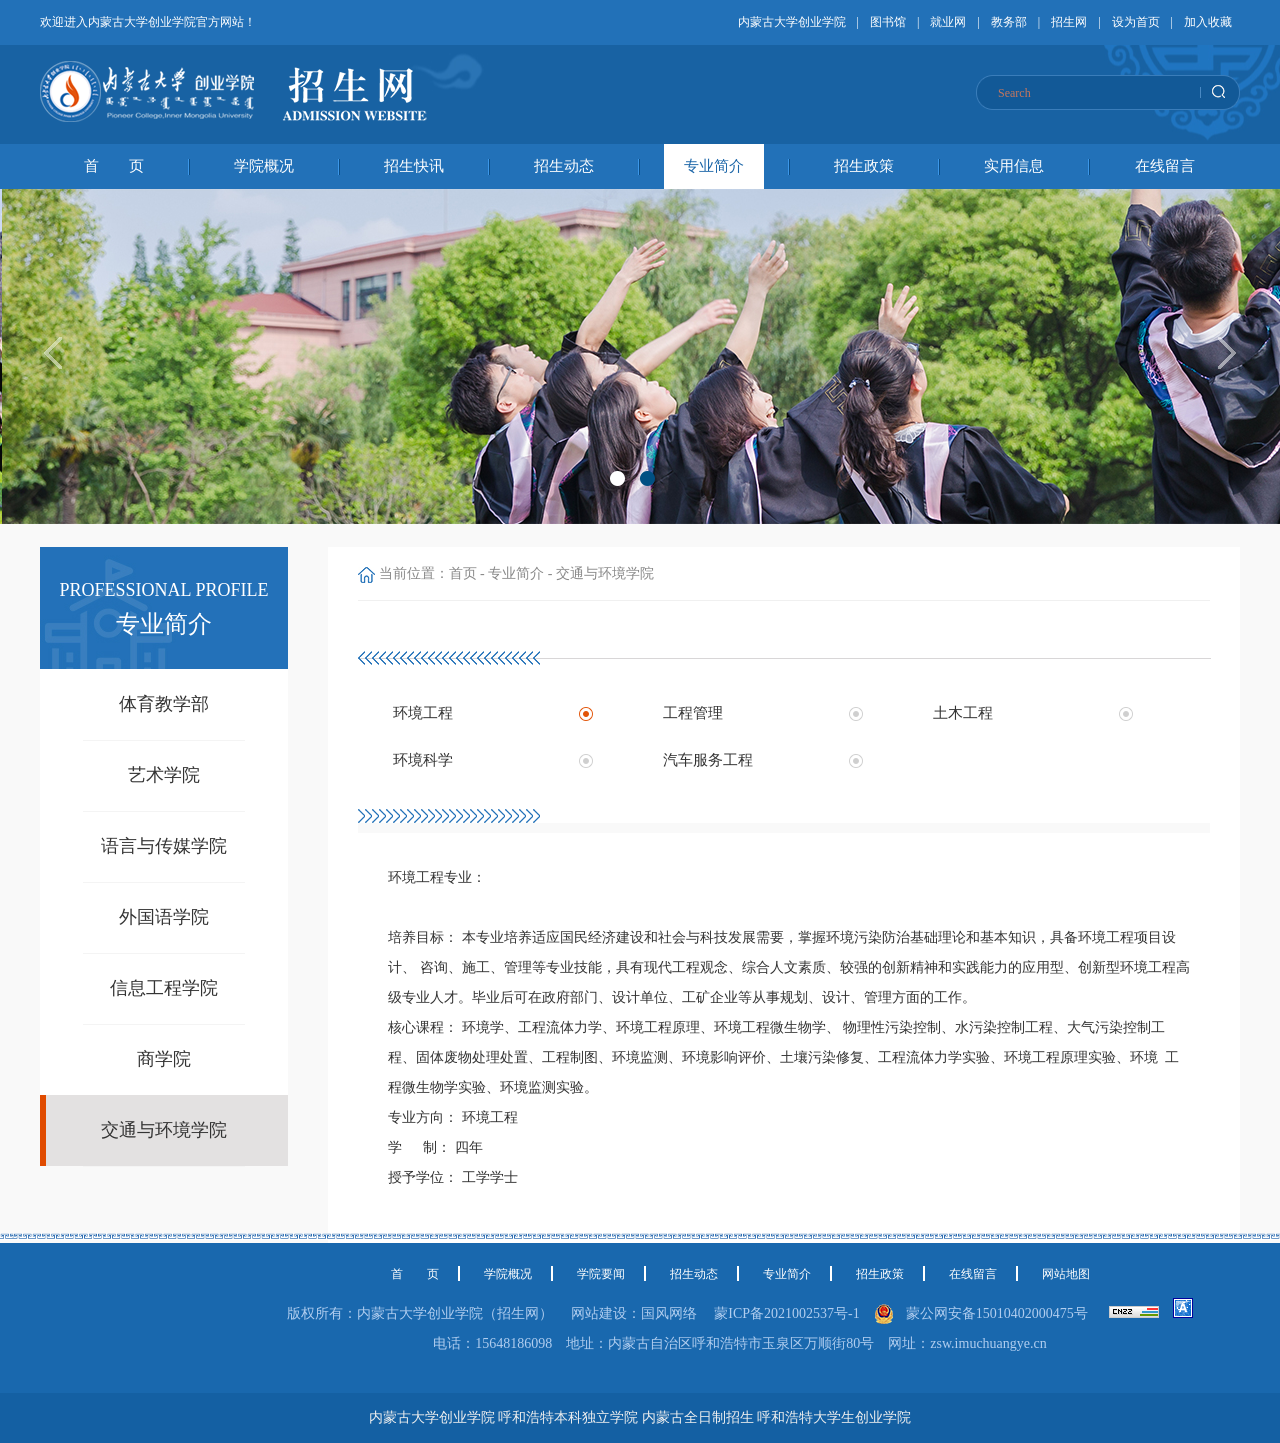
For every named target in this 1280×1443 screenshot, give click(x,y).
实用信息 (1014, 166)
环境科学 (423, 760)
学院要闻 (601, 1274)
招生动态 (564, 166)
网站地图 (1066, 1274)
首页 (463, 573)
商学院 (164, 1059)
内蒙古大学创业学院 (792, 22)
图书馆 (888, 22)
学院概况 (264, 166)
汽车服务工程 (708, 760)
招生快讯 (414, 166)
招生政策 (864, 166)
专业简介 (714, 166)
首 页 (114, 166)
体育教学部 (164, 704)
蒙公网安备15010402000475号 (1000, 1313)
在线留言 (1165, 166)
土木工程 (963, 713)
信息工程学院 (164, 988)
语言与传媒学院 (164, 846)
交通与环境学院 (164, 1130)
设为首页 (1136, 22)
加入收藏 (1208, 22)
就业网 (948, 22)
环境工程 (423, 713)
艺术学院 (164, 775)
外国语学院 (164, 917)
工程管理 (693, 713)
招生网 (1069, 22)
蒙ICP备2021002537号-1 (786, 1313)
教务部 (1009, 22)
